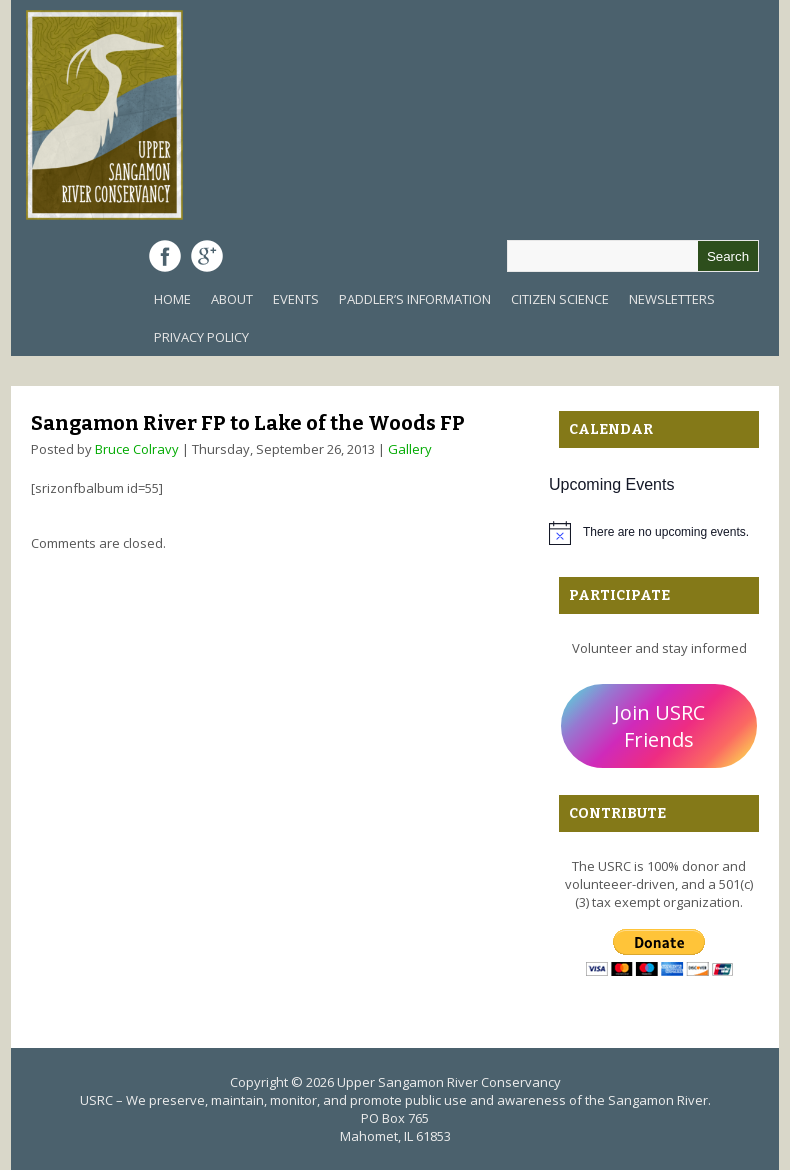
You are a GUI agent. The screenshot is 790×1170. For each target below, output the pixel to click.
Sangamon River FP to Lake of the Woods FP (248, 423)
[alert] (659, 533)
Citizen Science (560, 299)
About (232, 299)
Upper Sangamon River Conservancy (449, 1082)
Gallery (410, 449)
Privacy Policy (201, 337)
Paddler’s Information (415, 299)
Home (172, 299)
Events (296, 299)
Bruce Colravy (137, 449)
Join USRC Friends (659, 726)
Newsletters (672, 299)
